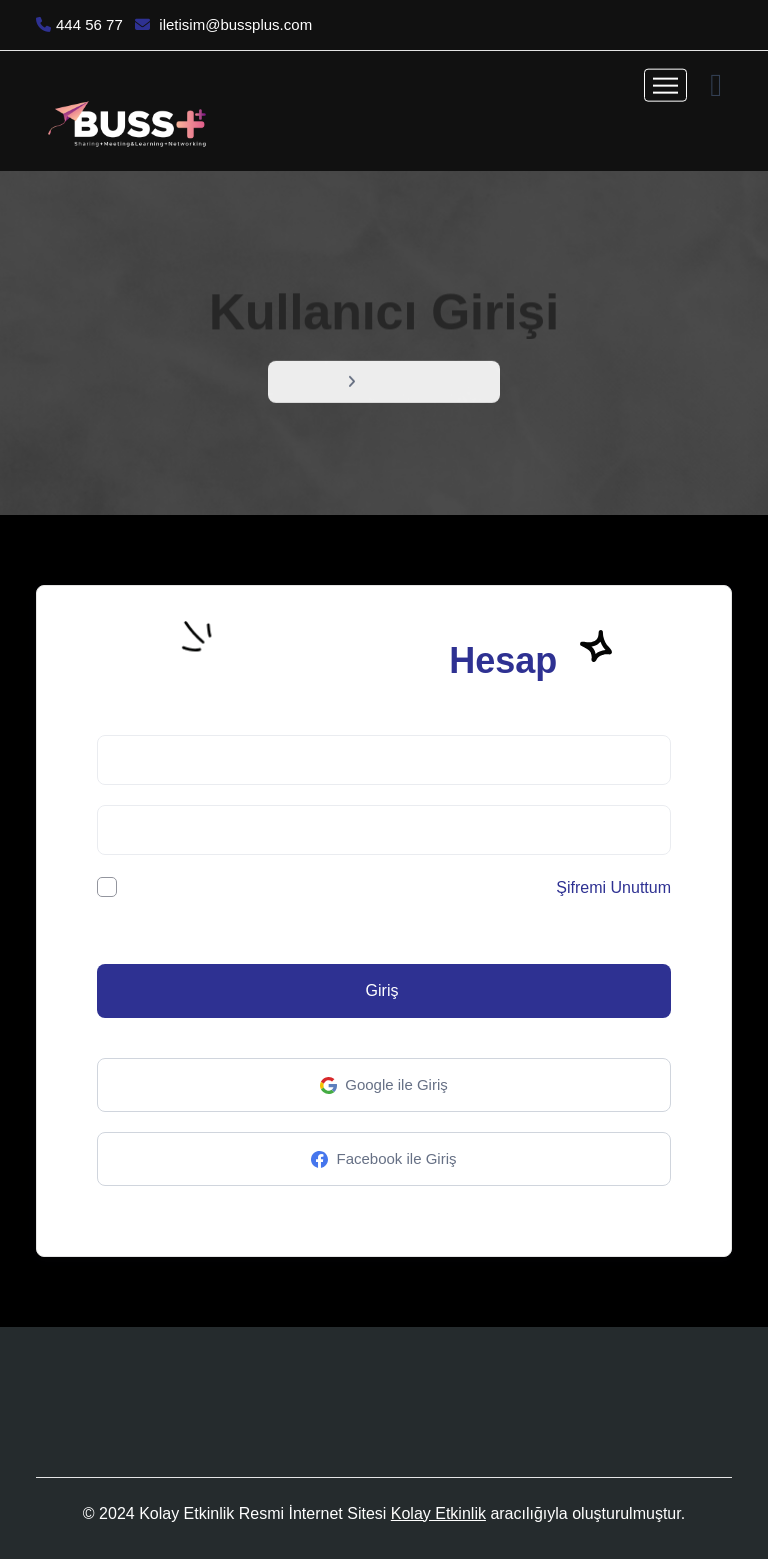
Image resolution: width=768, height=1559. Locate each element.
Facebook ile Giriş (383, 1159)
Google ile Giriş (384, 1085)
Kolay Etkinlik (438, 1513)
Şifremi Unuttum (613, 887)
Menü (318, 383)
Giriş (382, 990)
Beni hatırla (154, 887)
